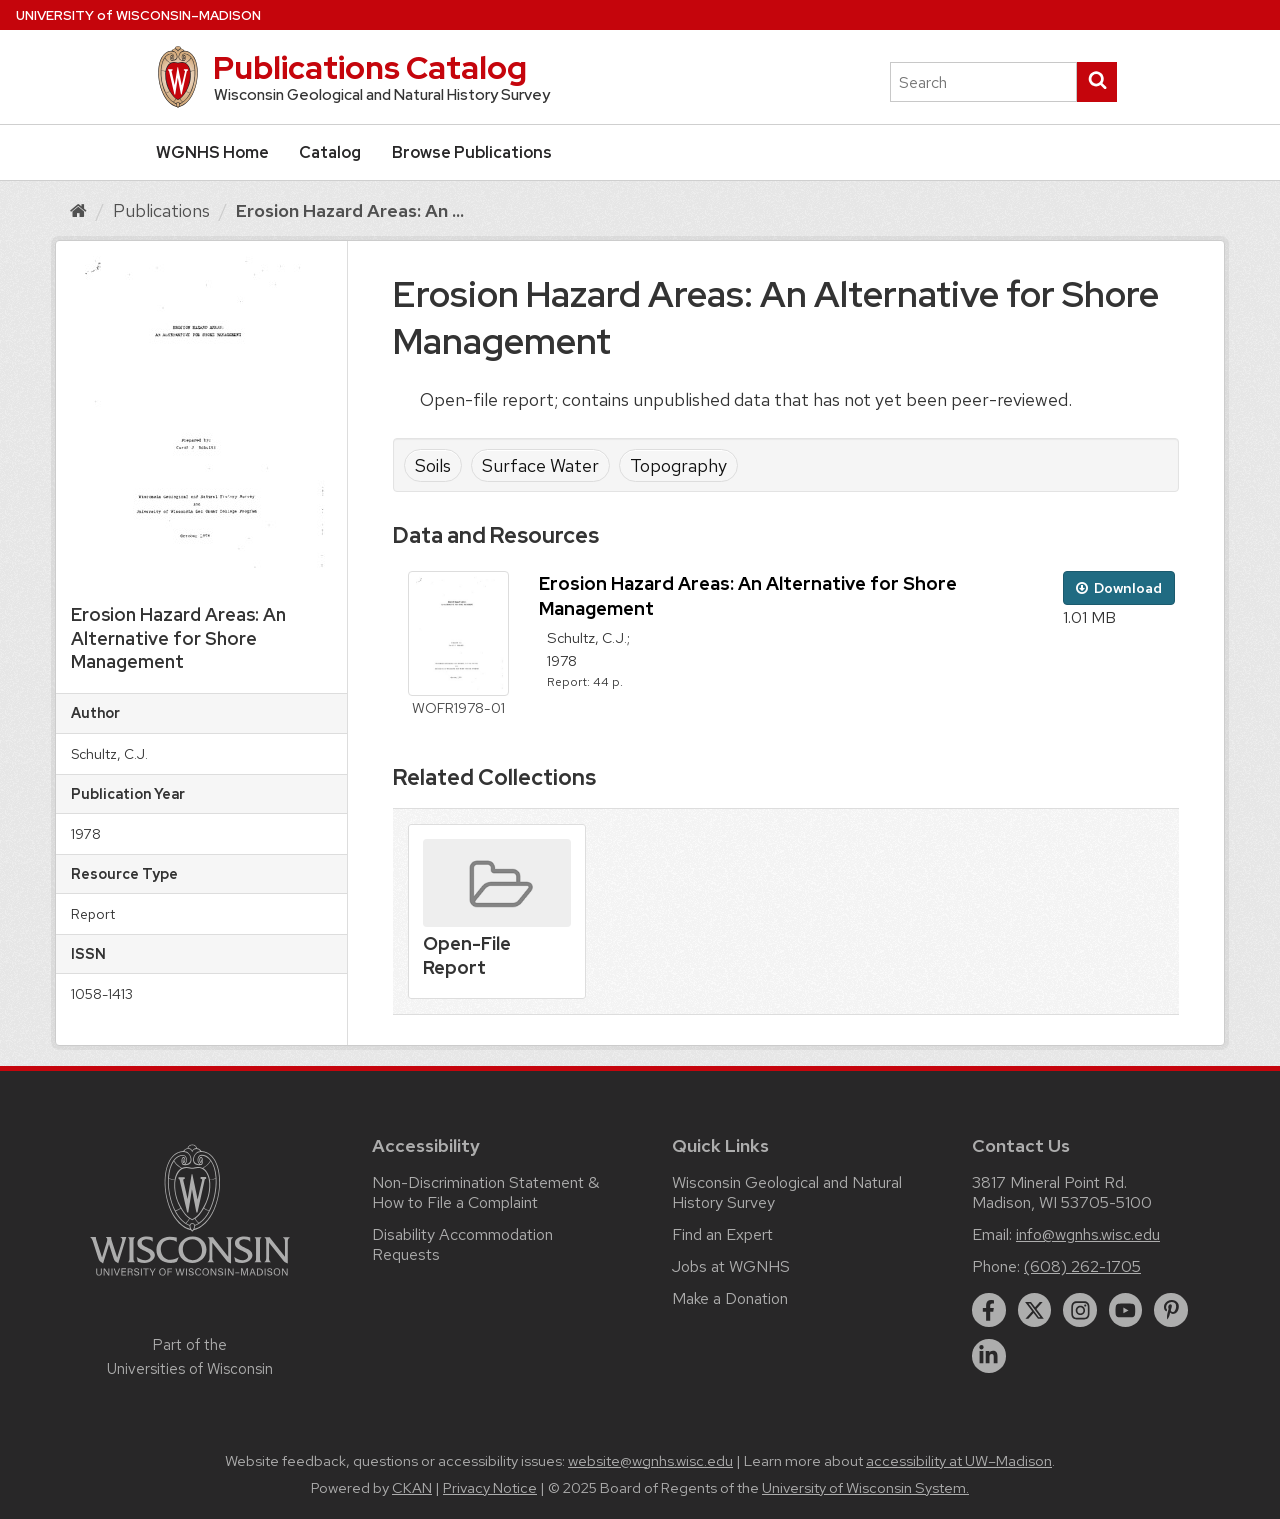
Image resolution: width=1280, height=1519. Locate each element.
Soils (433, 465)
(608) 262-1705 (1082, 1266)
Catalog (330, 152)
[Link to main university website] (190, 1279)
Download (1119, 588)
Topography (678, 465)
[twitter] (1035, 1310)
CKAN (412, 1488)
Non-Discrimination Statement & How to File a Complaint (485, 1192)
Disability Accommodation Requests (462, 1244)
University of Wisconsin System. (865, 1488)
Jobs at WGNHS (731, 1266)
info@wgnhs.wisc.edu (1088, 1234)
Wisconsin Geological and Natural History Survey (787, 1192)
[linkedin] (989, 1356)
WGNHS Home (212, 152)
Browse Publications (472, 152)
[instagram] (1080, 1310)
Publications (161, 210)
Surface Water (540, 465)
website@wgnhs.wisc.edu (650, 1461)
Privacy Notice (490, 1488)
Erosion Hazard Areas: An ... (350, 210)
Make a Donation (730, 1298)
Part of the (190, 1357)
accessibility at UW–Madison (959, 1461)
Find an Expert (722, 1234)
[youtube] (1126, 1310)
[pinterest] (1171, 1310)
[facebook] (989, 1310)
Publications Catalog (370, 67)
